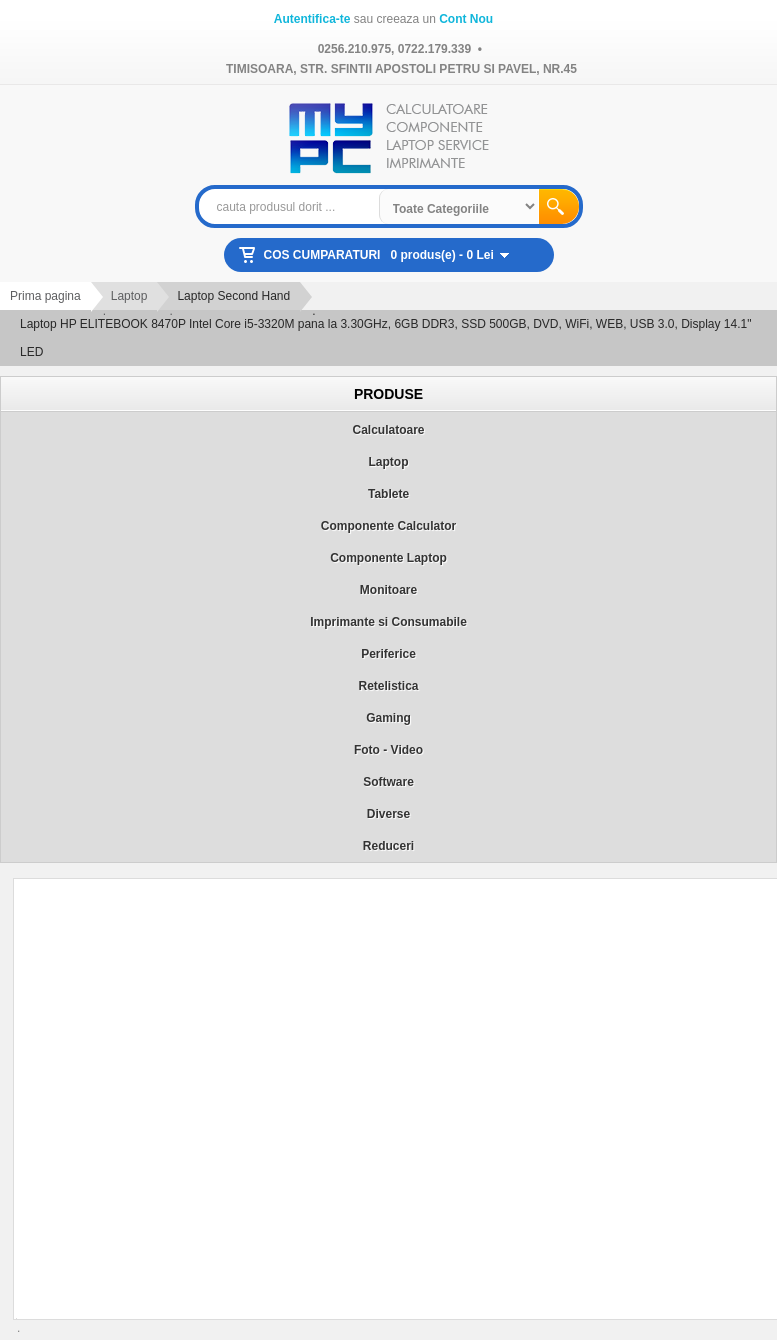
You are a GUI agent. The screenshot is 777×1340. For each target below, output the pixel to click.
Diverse (388, 814)
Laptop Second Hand (233, 296)
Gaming (388, 718)
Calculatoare (388, 430)
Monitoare (388, 590)
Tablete (388, 494)
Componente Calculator (388, 526)
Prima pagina (45, 296)
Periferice (388, 654)
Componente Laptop (388, 558)
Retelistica (388, 686)
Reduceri (388, 846)
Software (388, 782)
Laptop (129, 296)
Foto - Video (388, 750)
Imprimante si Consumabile (388, 622)
